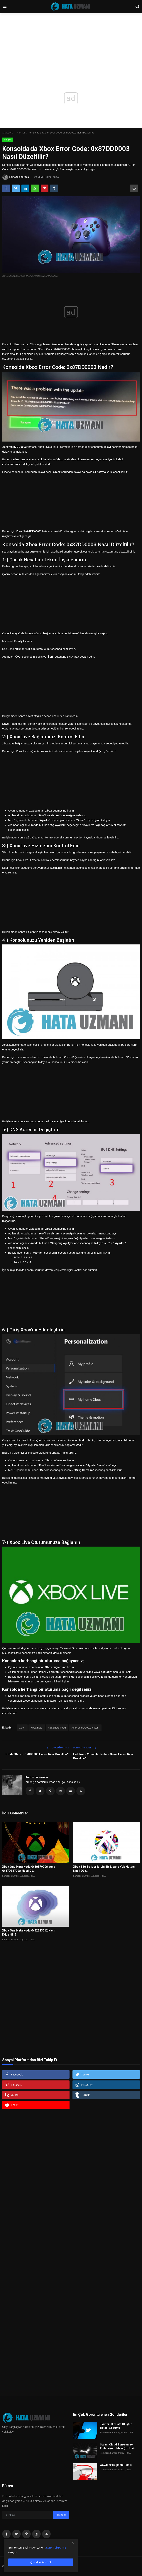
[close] (73, 2543)
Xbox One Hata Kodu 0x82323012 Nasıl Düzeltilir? (28, 1932)
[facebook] (6, 2534)
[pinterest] (26, 2534)
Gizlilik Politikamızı (55, 2547)
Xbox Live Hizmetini (28, 859)
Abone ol (61, 2514)
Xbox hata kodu (57, 1727)
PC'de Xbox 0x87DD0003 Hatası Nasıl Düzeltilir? (37, 1754)
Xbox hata (36, 1727)
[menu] (4, 6)
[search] (137, 6)
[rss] (46, 2534)
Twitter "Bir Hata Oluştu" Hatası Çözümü (115, 2425)
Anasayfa (7, 132)
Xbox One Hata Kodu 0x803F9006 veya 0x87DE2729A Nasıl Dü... (28, 1868)
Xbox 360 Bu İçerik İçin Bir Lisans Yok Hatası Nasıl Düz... (104, 1868)
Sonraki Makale (84, 1747)
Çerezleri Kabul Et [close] (40, 2562)
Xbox (22, 1727)
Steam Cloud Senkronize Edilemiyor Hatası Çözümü (117, 2446)
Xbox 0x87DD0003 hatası (85, 1727)
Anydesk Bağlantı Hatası (116, 2465)
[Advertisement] (71, 27)
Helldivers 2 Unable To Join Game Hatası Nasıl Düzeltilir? (103, 1756)
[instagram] (36, 2534)
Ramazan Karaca (37, 1777)
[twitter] (16, 2534)
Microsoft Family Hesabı (17, 641)
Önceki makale (58, 1747)
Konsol (21, 132)
